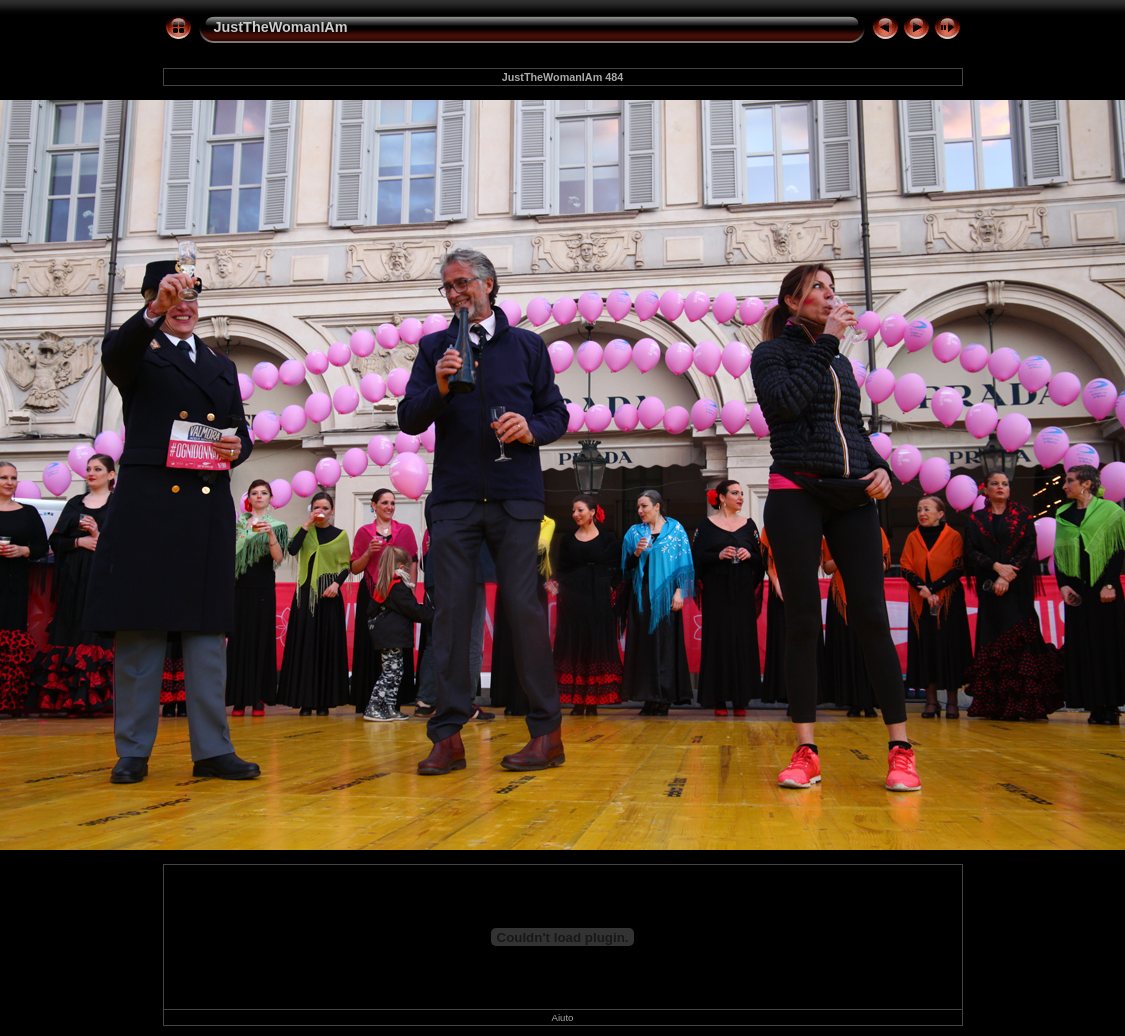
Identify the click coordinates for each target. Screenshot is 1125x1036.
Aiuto (563, 1017)
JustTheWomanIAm (281, 27)
